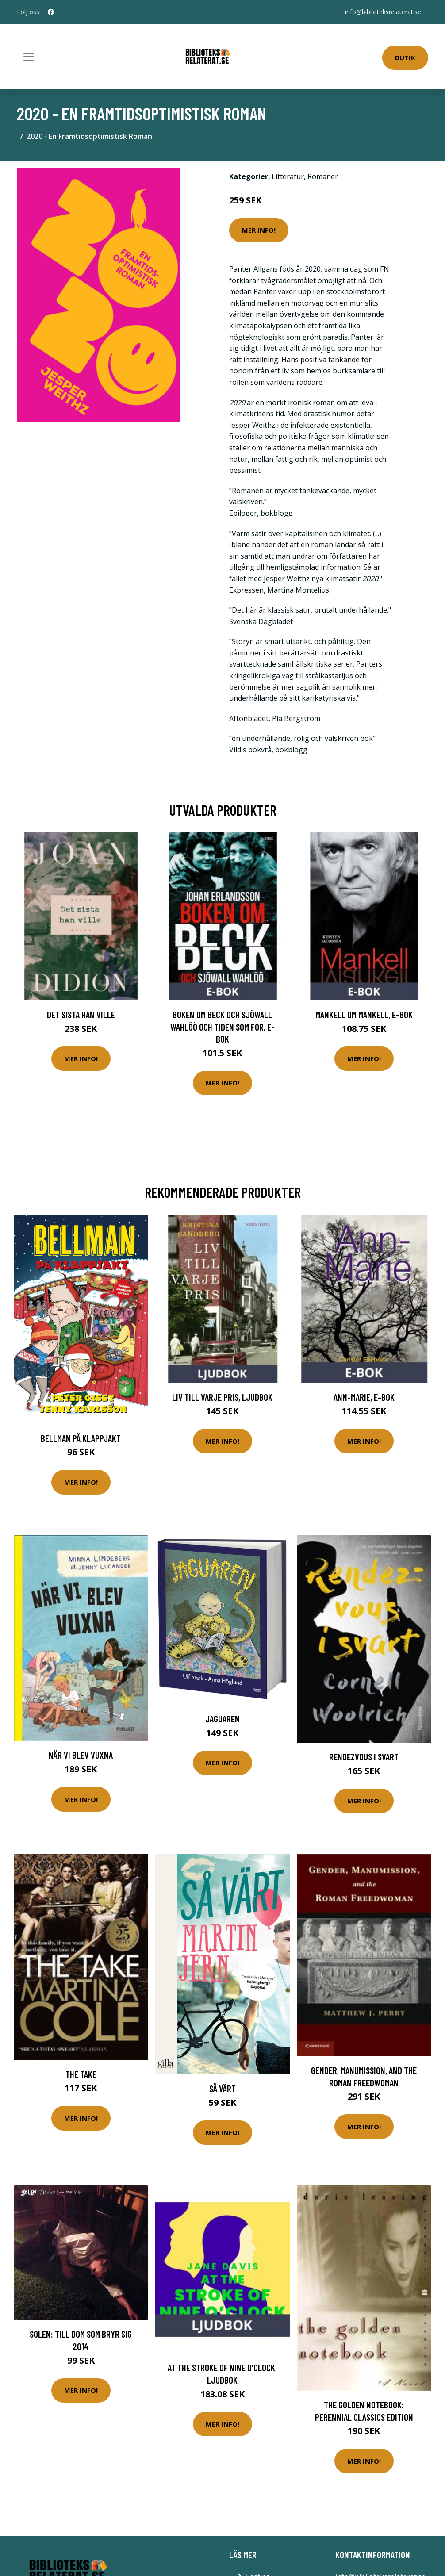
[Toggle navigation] (29, 56)
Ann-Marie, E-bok (364, 1397)
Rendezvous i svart (364, 1756)
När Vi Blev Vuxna (81, 1754)
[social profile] (51, 12)
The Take (80, 2074)
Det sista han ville (81, 1014)
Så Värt (222, 2088)
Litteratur (288, 176)
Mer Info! (259, 230)
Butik (405, 57)
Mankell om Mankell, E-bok (364, 1014)
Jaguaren (222, 1718)
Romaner (322, 176)
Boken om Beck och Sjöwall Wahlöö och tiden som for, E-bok (222, 1026)
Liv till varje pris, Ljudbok (222, 1397)
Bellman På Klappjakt (81, 1438)
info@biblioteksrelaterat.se (383, 12)
